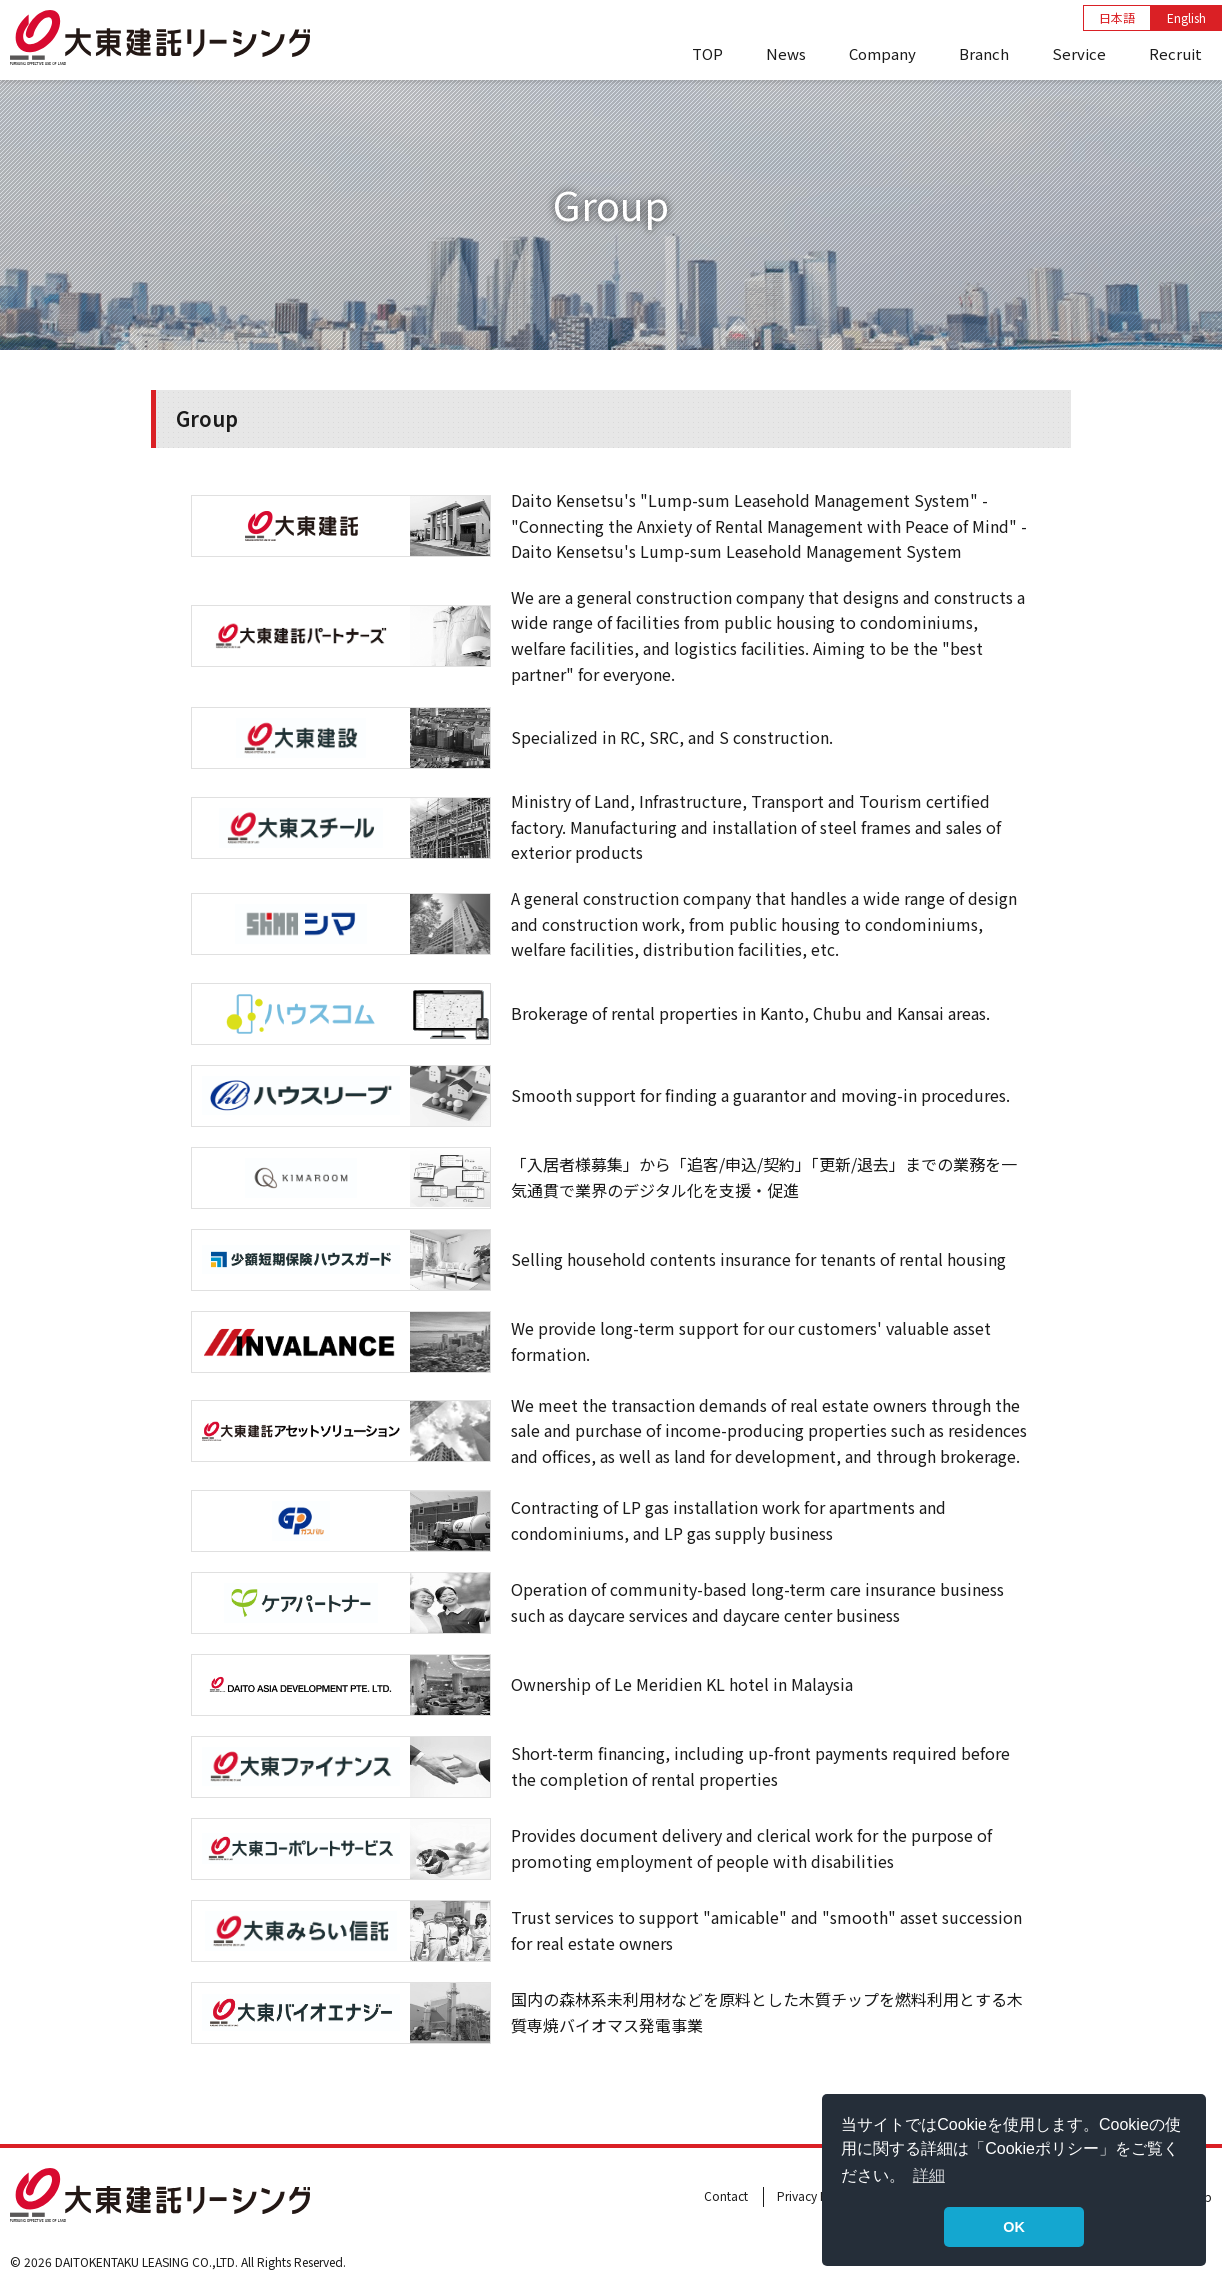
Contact (726, 2195)
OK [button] (1014, 2227)
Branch (984, 53)
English (1186, 17)
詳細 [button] (929, 2175)
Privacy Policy (815, 2195)
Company (882, 53)
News (786, 53)
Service (1079, 53)
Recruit (1175, 53)
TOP (707, 53)
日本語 (1117, 17)
